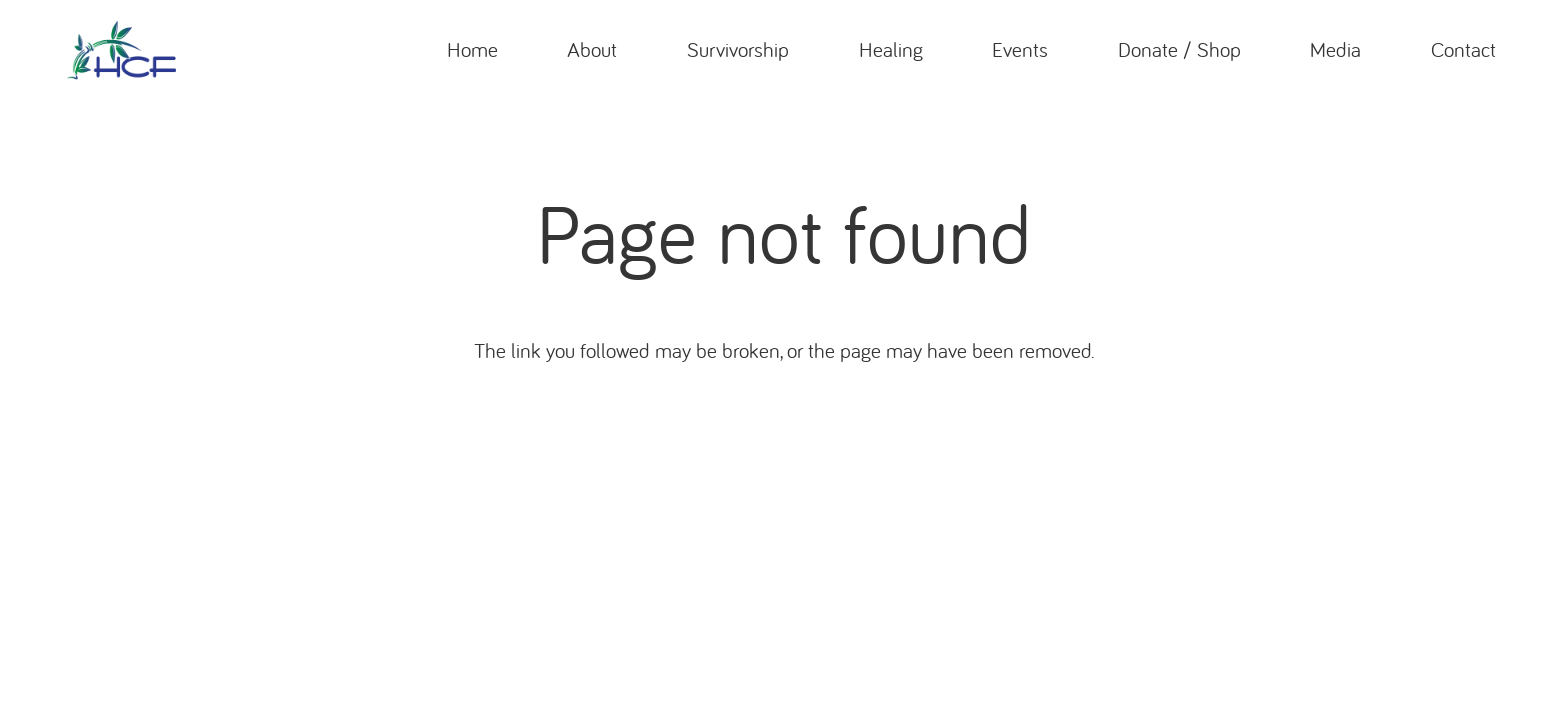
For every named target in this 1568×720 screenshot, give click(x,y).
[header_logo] (121, 50)
